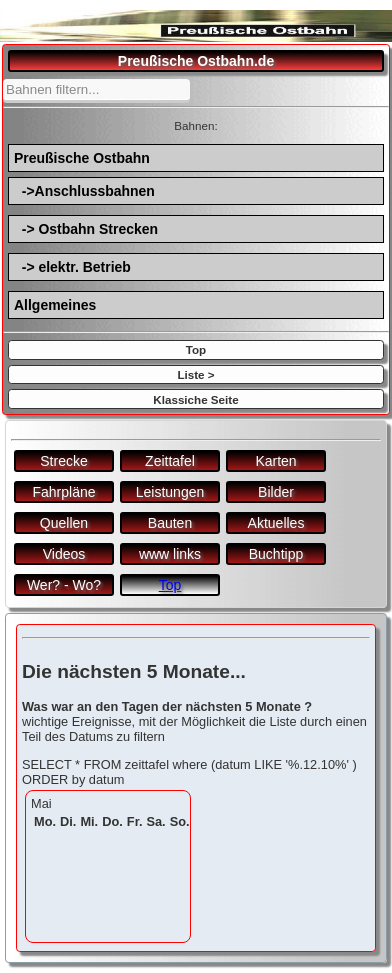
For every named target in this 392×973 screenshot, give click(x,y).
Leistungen (170, 492)
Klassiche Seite (195, 399)
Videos (64, 554)
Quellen (64, 523)
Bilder (276, 492)
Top (196, 349)
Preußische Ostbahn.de (196, 61)
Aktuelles (276, 523)
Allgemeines (55, 305)
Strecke (63, 461)
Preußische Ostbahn (82, 158)
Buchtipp (276, 554)
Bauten (170, 523)
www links (170, 554)
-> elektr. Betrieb (72, 267)
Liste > (195, 374)
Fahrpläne (63, 492)
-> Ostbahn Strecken (86, 229)
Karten (275, 461)
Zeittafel (170, 461)
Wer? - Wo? (64, 585)
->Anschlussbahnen (84, 191)
